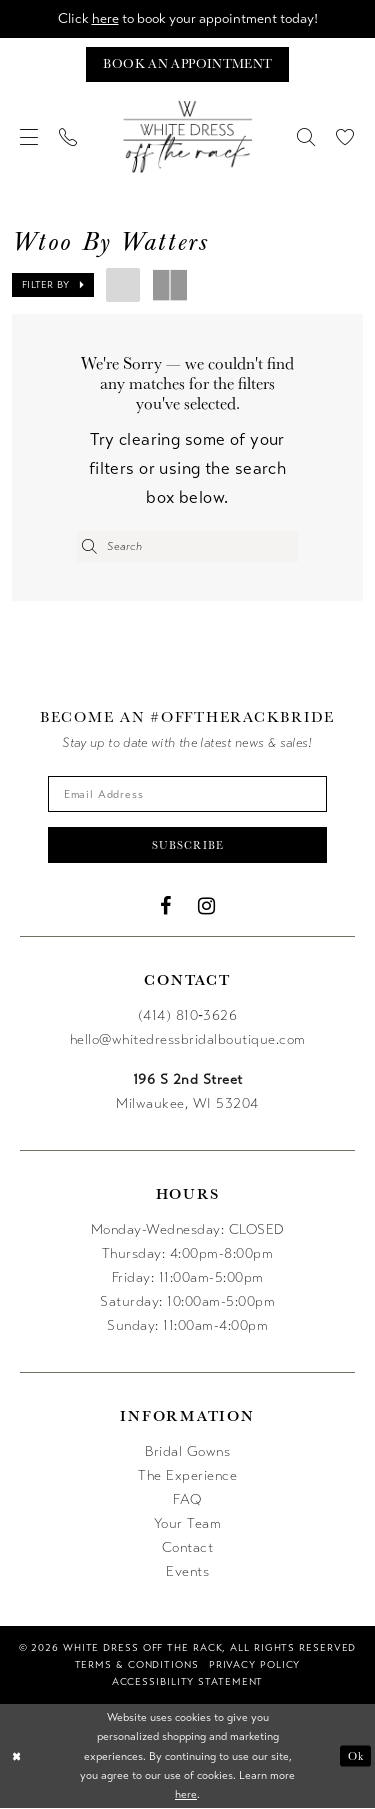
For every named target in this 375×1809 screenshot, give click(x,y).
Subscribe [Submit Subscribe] (188, 845)
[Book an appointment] (187, 64)
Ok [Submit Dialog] (356, 1756)
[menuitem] (29, 137)
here (103, 18)
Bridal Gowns (187, 1451)
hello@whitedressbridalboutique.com (188, 1039)
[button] (29, 137)
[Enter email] (188, 794)
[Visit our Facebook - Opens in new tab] (166, 906)
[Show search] (306, 137)
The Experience (187, 1475)
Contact (188, 1547)
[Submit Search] (89, 546)
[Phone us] (68, 137)
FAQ (187, 1499)
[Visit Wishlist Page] (345, 137)
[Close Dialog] (17, 1756)
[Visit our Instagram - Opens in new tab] (207, 906)
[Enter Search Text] (187, 546)
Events (187, 1571)
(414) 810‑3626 (188, 1015)
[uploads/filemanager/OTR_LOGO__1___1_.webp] (188, 137)
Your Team (188, 1523)
